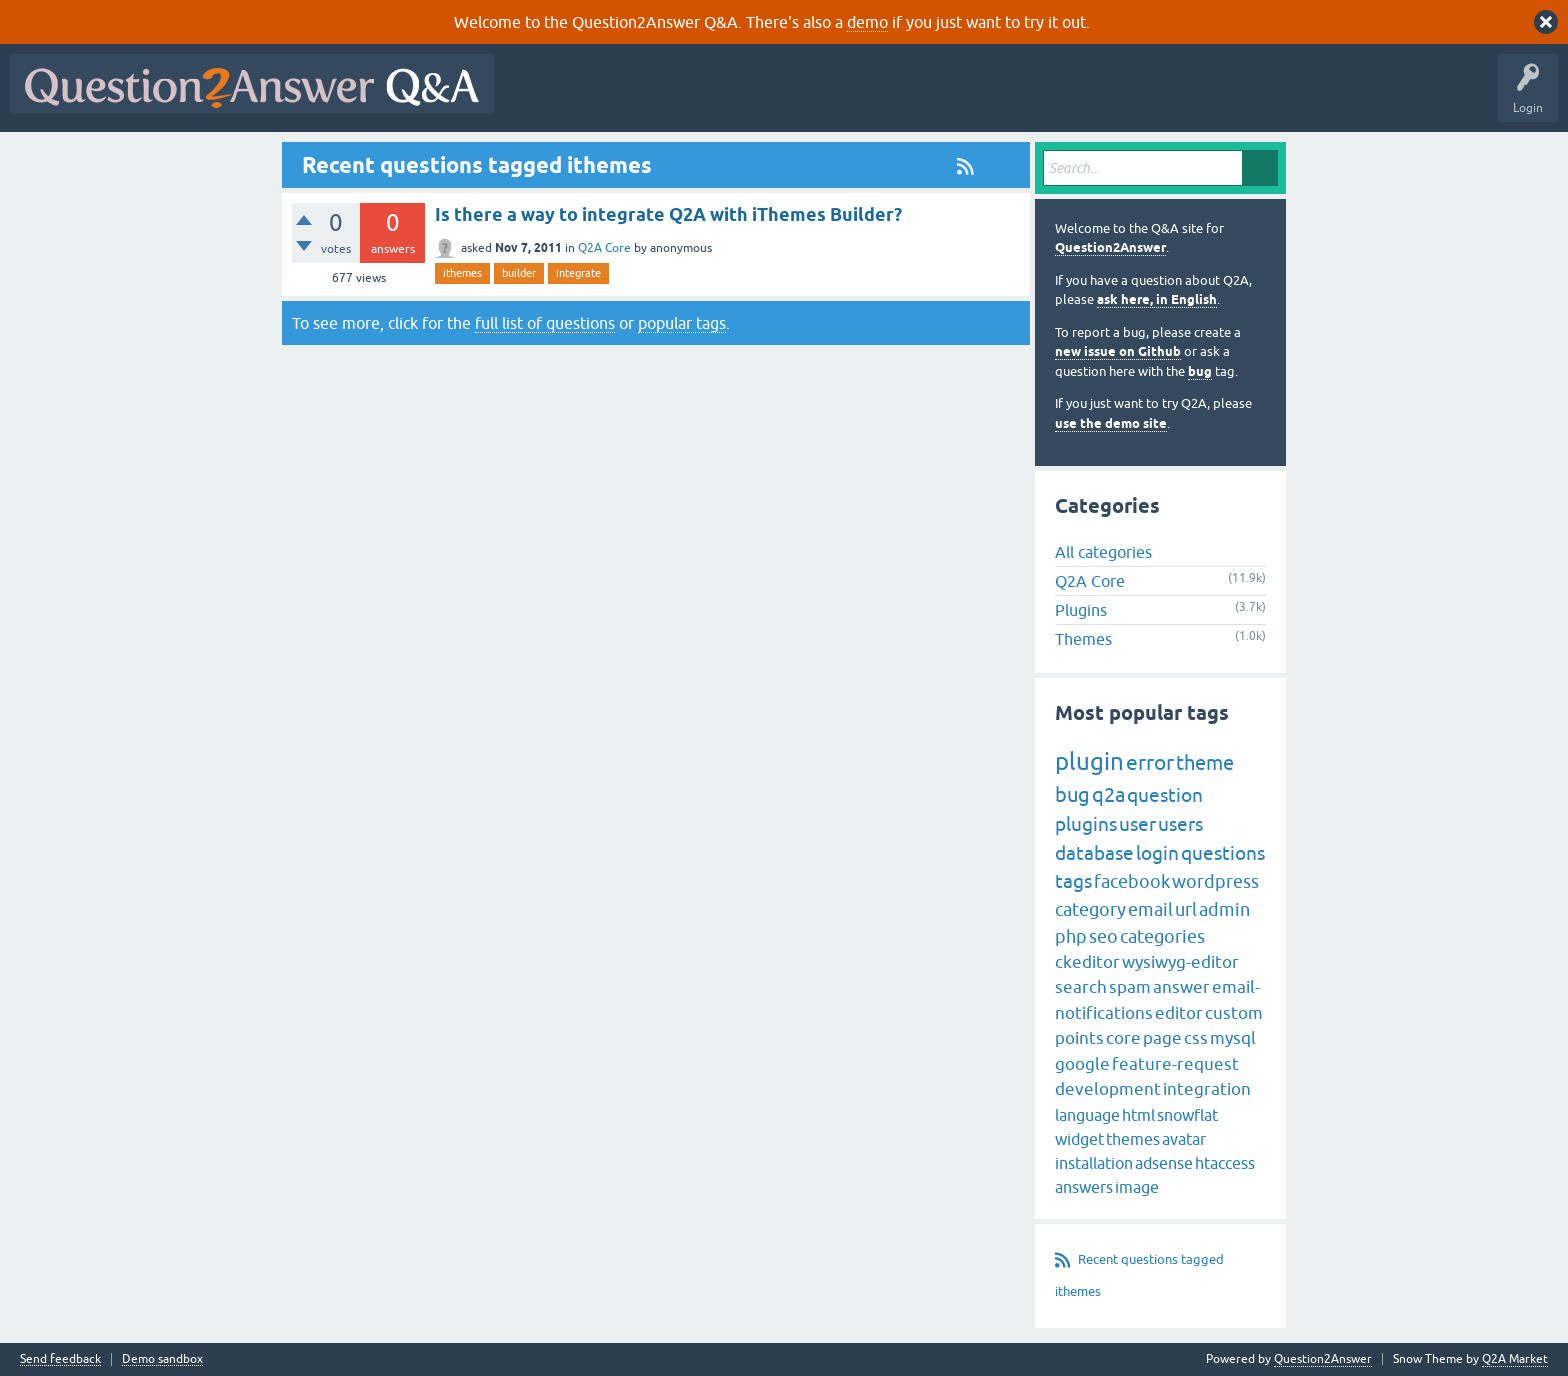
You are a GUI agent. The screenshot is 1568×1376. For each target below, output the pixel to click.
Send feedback (60, 1359)
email (1150, 909)
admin (1224, 909)
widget (1079, 1139)
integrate (578, 273)
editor (1179, 1013)
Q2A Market (1515, 1359)
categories (1162, 936)
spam (1130, 987)
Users (903, 98)
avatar (1184, 1139)
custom (1234, 1013)
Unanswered (764, 98)
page (1162, 1038)
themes (1133, 1139)
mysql (1233, 1038)
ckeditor (1087, 962)
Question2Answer (1110, 247)
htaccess (1225, 1163)
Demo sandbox (162, 1359)
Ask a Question (987, 98)
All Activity (539, 98)
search (1081, 987)
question (1165, 795)
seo (1103, 936)
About (1120, 98)
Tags (841, 98)
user (1137, 824)
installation (1094, 1163)
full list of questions (545, 323)
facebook (1132, 881)
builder (519, 273)
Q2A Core (604, 248)
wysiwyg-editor (1180, 962)
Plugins (1081, 610)
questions (1223, 853)
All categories (1103, 552)
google (1082, 1064)
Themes (1083, 639)
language (1087, 1115)
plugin (1089, 761)
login (1157, 853)
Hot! (688, 98)
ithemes (462, 273)
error (1150, 762)
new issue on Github (1118, 351)
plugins (1086, 824)
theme (1205, 762)
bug (1200, 371)
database (1094, 853)
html (1138, 1115)
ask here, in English (1157, 299)
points (1079, 1038)
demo (867, 22)
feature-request (1175, 1064)
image (1137, 1187)
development (1108, 1089)
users (1180, 824)
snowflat (1187, 1115)
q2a (1108, 794)
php (1071, 936)
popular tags (682, 323)
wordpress (1215, 881)
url (1186, 909)
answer (1181, 987)
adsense (1164, 1163)
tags (1073, 881)
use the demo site (1111, 423)
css (1196, 1038)
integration (1207, 1089)
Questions (618, 98)
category (1090, 909)
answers (1084, 1187)
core (1123, 1038)
